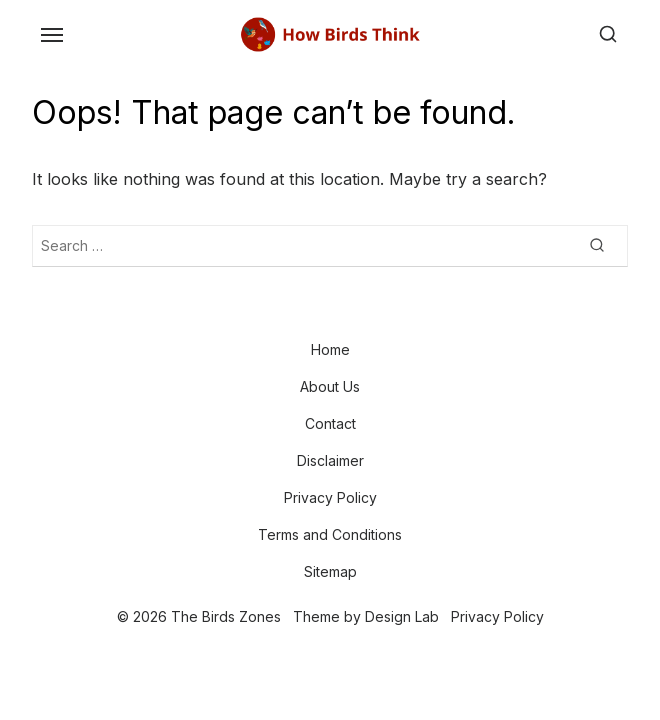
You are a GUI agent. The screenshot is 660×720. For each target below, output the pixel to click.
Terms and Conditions (330, 534)
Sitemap (330, 571)
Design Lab (402, 616)
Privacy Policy (330, 497)
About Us (330, 386)
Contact (330, 423)
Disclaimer (330, 460)
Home (330, 349)
